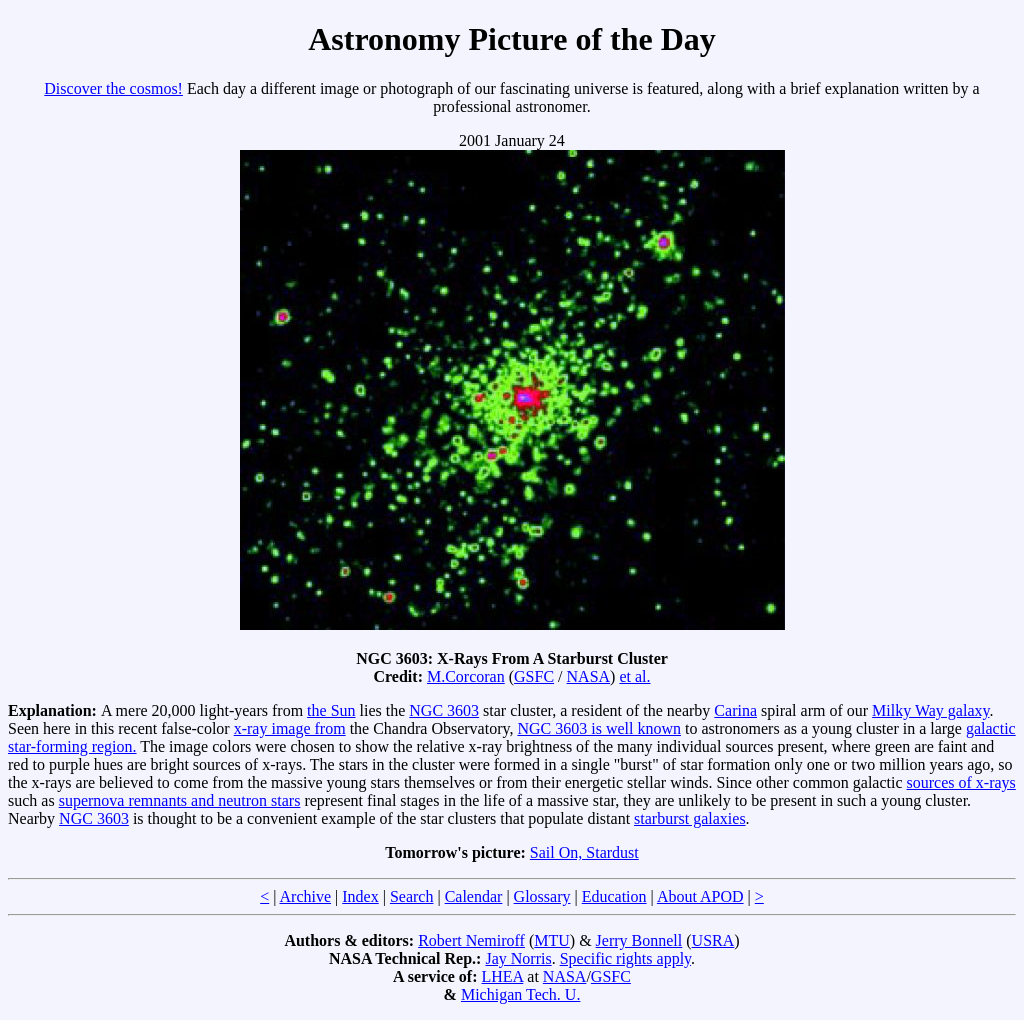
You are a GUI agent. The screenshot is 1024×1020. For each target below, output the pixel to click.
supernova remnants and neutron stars (180, 800)
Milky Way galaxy (930, 710)
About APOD (700, 896)
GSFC (534, 676)
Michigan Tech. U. (520, 994)
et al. (634, 676)
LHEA (503, 976)
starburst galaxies (690, 818)
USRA (713, 940)
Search (412, 896)
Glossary (542, 896)
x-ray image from (290, 728)
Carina (735, 710)
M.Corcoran (466, 676)
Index (360, 896)
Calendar (474, 896)
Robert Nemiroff (471, 940)
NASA (589, 676)
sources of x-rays (961, 782)
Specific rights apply (625, 958)
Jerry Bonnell (639, 940)
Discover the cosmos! (113, 88)
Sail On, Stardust (584, 852)
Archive (306, 896)
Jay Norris (518, 958)
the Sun (331, 710)
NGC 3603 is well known (599, 728)
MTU (552, 940)
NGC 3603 (444, 710)
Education (614, 896)
